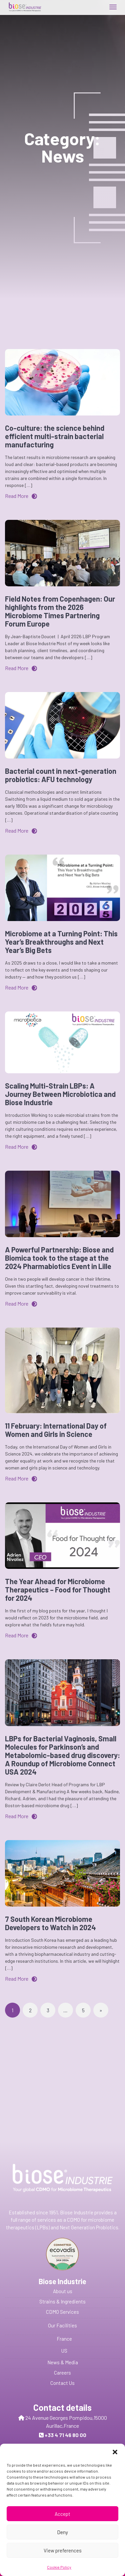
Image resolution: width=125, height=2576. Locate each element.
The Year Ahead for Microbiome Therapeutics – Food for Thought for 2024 (57, 1589)
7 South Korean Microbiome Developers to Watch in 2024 (50, 1923)
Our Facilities (62, 2325)
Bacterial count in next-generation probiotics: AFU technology (60, 774)
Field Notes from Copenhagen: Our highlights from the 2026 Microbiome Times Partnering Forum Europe (60, 611)
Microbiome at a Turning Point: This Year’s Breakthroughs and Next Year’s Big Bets (61, 941)
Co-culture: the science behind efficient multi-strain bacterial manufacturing (54, 436)
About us (62, 2291)
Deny (62, 2553)
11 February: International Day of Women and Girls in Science (56, 1429)
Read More (21, 496)
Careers (62, 2373)
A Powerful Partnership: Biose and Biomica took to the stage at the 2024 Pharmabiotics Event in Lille (59, 1257)
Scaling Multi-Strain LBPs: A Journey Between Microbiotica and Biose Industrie (60, 1094)
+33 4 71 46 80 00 (65, 2435)
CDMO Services (62, 2312)
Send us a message (66, 2456)
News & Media (62, 2362)
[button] (115, 2473)
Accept (62, 2535)
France (64, 2339)
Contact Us (62, 2383)
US (64, 2351)
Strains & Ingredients (62, 2301)
